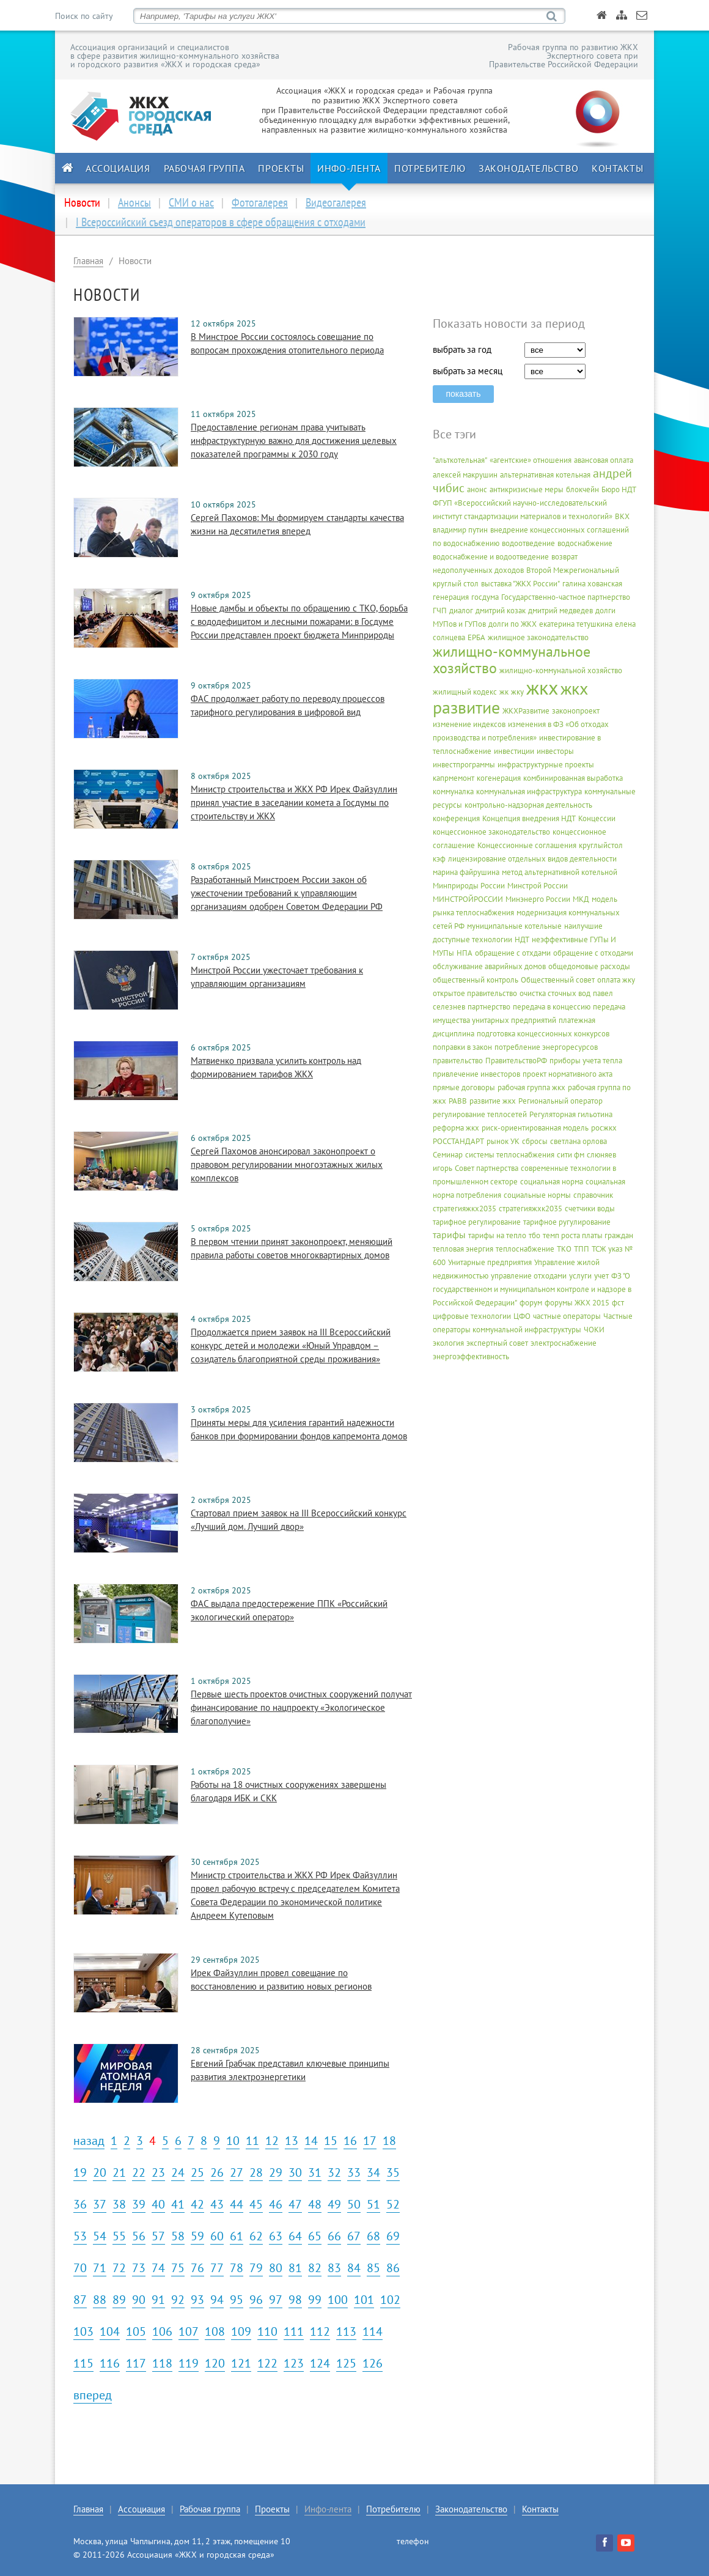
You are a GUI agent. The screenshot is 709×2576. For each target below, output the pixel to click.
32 (334, 2172)
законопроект (576, 711)
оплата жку (616, 980)
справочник (593, 1195)
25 (197, 2172)
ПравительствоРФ (516, 1060)
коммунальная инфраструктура (529, 791)
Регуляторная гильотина (570, 1114)
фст (618, 1302)
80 (275, 2268)
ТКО (564, 1249)
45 (256, 2204)
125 (346, 2363)
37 (99, 2204)
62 (256, 2236)
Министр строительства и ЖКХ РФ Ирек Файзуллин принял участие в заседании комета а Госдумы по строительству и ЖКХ (294, 802)
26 (217, 2172)
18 (389, 2141)
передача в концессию (551, 1007)
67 (354, 2236)
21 (119, 2172)
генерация (451, 597)
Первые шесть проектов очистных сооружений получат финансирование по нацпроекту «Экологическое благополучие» (301, 1707)
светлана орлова (578, 1141)
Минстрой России (537, 885)
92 (178, 2300)
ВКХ (622, 516)
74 (158, 2268)
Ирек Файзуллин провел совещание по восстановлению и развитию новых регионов (281, 1979)
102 (390, 2300)
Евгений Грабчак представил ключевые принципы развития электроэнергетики (290, 2070)
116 (110, 2363)
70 (80, 2268)
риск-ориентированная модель (535, 1128)
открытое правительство (475, 993)
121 (241, 2363)
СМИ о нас (191, 202)
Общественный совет (558, 980)
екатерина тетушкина (575, 624)
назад (89, 2141)
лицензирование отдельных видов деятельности (532, 859)
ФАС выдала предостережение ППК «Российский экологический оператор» (289, 1610)
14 (311, 2141)
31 (314, 2172)
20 (99, 2172)
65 (314, 2236)
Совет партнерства (486, 1168)
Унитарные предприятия (490, 1262)
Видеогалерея (336, 202)
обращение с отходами (593, 953)
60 (217, 2236)
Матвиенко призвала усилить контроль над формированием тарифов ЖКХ (276, 1067)
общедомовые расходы (589, 966)
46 (275, 2204)
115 (83, 2363)
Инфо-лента (349, 168)
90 (138, 2300)
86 (393, 2268)
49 (334, 2204)
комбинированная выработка (573, 778)
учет (601, 1276)
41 (178, 2204)
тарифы (449, 1234)
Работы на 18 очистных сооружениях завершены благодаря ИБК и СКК (288, 1791)
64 (295, 2236)
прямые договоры (464, 1087)
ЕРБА (476, 637)
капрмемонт (453, 778)
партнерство (489, 1007)
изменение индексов (469, 724)
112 (320, 2331)
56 (138, 2236)
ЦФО (522, 1316)
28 (256, 2172)
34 (373, 2172)
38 (119, 2204)
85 (373, 2268)
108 (215, 2331)
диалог (461, 610)
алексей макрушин (465, 475)
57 (158, 2236)
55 (119, 2236)
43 (217, 2204)
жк (504, 692)
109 (241, 2331)
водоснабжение (584, 543)
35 (393, 2172)
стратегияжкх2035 (464, 1208)
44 (236, 2204)
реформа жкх (456, 1128)
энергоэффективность (471, 1356)
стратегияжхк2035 (530, 1208)
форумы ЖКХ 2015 (577, 1302)
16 (350, 2141)
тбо (534, 1235)
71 (99, 2268)
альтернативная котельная (545, 475)
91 (158, 2300)
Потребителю (429, 168)
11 (252, 2141)
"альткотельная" (460, 460)
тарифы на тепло (497, 1235)
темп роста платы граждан (588, 1235)
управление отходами (529, 1276)
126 (372, 2363)
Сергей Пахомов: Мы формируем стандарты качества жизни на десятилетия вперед (297, 524)
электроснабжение (564, 1343)
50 (354, 2204)
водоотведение (528, 543)
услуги (580, 1276)
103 (83, 2331)
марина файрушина (466, 872)
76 (197, 2268)
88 (99, 2300)
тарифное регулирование (477, 1222)
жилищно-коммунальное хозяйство (511, 659)
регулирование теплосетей (480, 1114)
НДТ (522, 939)
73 (138, 2268)
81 (295, 2268)
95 (236, 2300)
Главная (88, 261)
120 (215, 2363)
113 (346, 2331)
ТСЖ (599, 1249)
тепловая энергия (463, 1249)
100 (338, 2300)
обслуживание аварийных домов (489, 966)
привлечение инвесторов (476, 1074)
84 (354, 2268)
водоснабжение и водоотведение (491, 557)
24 (178, 2172)
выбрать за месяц (467, 371)
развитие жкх (492, 1101)
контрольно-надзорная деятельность (528, 805)
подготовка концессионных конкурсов (543, 1033)
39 (138, 2204)
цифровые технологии (472, 1316)
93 (197, 2300)
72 (119, 2268)
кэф (439, 859)
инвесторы (555, 751)
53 (80, 2236)
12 (272, 2141)
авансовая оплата (603, 460)
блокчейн (582, 489)
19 (80, 2172)
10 (233, 2141)
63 (275, 2236)
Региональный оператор (560, 1101)
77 (217, 2268)
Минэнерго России (537, 899)
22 (138, 2172)
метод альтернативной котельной (559, 872)
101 (364, 2300)
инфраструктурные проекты (546, 764)
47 (295, 2204)
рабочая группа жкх (531, 1087)
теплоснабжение (525, 1249)
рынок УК (503, 1141)
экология (448, 1343)
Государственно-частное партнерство (565, 597)
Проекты (281, 168)
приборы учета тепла (585, 1060)
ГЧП (440, 610)
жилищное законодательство (538, 637)
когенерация (499, 778)
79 (256, 2268)
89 (119, 2300)
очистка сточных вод (555, 993)
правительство (458, 1060)
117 (136, 2363)
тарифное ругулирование (567, 1222)
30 (295, 2172)
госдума (485, 597)
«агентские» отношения (530, 460)
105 (136, 2331)
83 (334, 2268)
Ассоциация (118, 168)
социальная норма (551, 1181)
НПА (464, 953)
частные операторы (567, 1316)
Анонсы (134, 202)
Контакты (617, 168)
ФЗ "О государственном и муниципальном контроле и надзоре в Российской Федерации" (532, 1289)
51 (373, 2204)
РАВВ (458, 1101)
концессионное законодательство (491, 832)
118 (162, 2363)
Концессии (596, 818)
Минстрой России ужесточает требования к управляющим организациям (277, 976)
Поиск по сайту (83, 15)
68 (373, 2236)
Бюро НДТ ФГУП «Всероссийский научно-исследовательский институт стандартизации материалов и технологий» (534, 503)
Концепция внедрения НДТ (529, 818)
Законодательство (528, 168)
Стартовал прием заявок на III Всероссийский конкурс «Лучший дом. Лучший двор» (298, 1519)
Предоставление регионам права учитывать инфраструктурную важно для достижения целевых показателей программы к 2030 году (294, 440)
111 (294, 2331)
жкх (542, 687)
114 (372, 2331)
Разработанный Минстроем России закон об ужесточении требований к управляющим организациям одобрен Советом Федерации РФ (287, 893)
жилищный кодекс (465, 692)
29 (275, 2172)
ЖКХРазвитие (525, 711)
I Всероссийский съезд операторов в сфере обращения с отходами (221, 222)
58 (178, 2236)
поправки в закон (462, 1047)
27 (236, 2172)
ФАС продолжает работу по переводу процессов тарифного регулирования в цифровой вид (287, 705)
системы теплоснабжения (509, 1155)
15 (330, 2141)
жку (517, 692)
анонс (477, 489)
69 (393, 2236)
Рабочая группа (204, 168)
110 (267, 2331)
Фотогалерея (260, 202)
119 (188, 2363)
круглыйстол (601, 845)
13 (291, 2141)
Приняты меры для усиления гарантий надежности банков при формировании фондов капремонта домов (299, 1429)
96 (256, 2300)
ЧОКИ (594, 1329)
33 (354, 2172)
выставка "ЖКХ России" (520, 583)
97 (275, 2300)
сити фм (570, 1155)
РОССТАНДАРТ (458, 1141)
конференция (456, 818)
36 (80, 2204)
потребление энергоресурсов (546, 1047)
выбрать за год (462, 349)
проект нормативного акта (567, 1074)
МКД (581, 899)
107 (188, 2331)
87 (80, 2300)
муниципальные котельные (514, 926)
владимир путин (460, 530)
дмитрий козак (501, 610)
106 (162, 2331)
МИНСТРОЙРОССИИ (468, 899)
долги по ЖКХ (512, 624)
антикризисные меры (527, 489)
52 (393, 2204)
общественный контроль (475, 980)
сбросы (535, 1141)
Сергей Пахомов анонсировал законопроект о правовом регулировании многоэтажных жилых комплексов (287, 1164)
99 (314, 2300)
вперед (92, 2395)
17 (370, 2141)
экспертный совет (497, 1343)
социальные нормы (537, 1195)
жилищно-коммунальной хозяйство (560, 670)
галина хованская (592, 583)
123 (294, 2363)
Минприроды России (469, 885)
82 (314, 2268)
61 (236, 2236)
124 (320, 2363)
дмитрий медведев (560, 610)
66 (334, 2236)
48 (314, 2204)
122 (267, 2363)
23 (158, 2172)
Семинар (448, 1155)
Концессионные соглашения (526, 845)
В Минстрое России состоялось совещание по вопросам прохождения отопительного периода (287, 343)
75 (178, 2268)
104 (110, 2331)
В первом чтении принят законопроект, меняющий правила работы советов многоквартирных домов (291, 1248)
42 (197, 2204)
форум (531, 1302)
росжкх (604, 1128)
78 (236, 2268)
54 (99, 2236)
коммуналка (453, 791)
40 (158, 2204)
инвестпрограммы (464, 764)
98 (295, 2300)
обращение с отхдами (513, 953)
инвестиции (514, 751)
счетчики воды (590, 1208)
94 (217, 2300)
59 (197, 2236)
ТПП (581, 1249)
